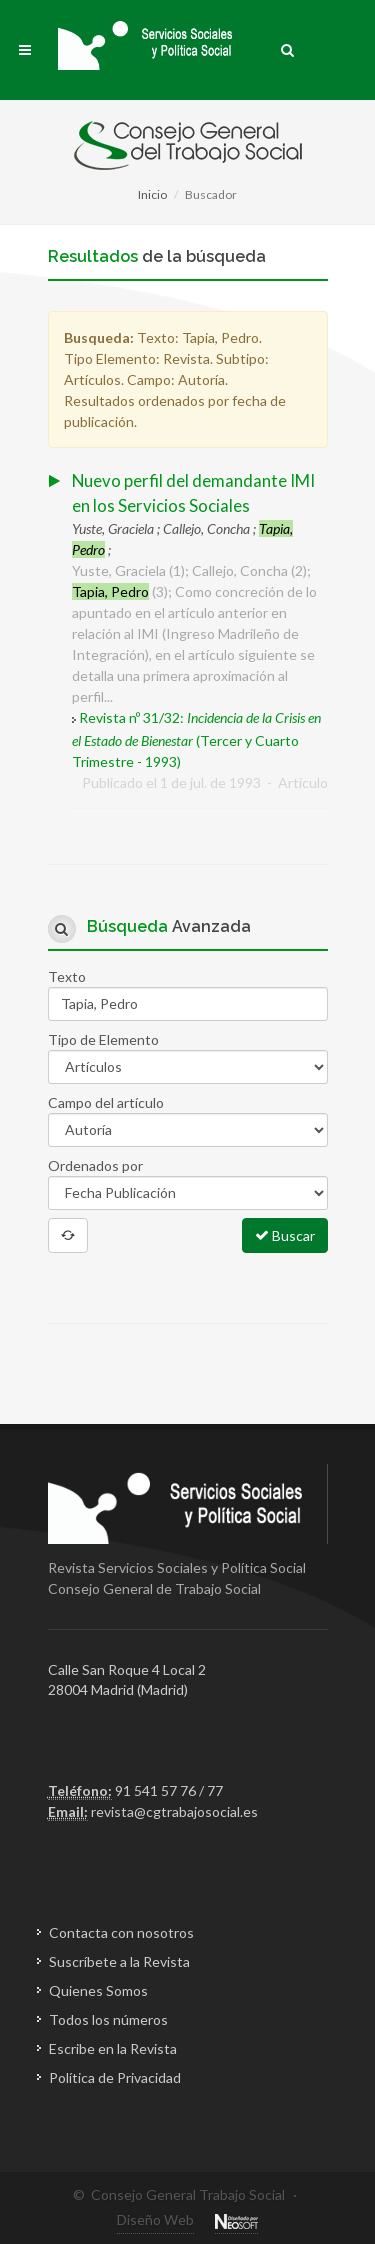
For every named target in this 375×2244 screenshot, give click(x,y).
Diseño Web (155, 2219)
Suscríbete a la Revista (119, 1961)
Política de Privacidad (115, 2077)
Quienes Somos (98, 1990)
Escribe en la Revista (113, 2048)
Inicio (152, 194)
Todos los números (108, 2019)
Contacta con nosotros (121, 1932)
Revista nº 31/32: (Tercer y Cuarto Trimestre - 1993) (196, 739)
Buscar (285, 1235)
